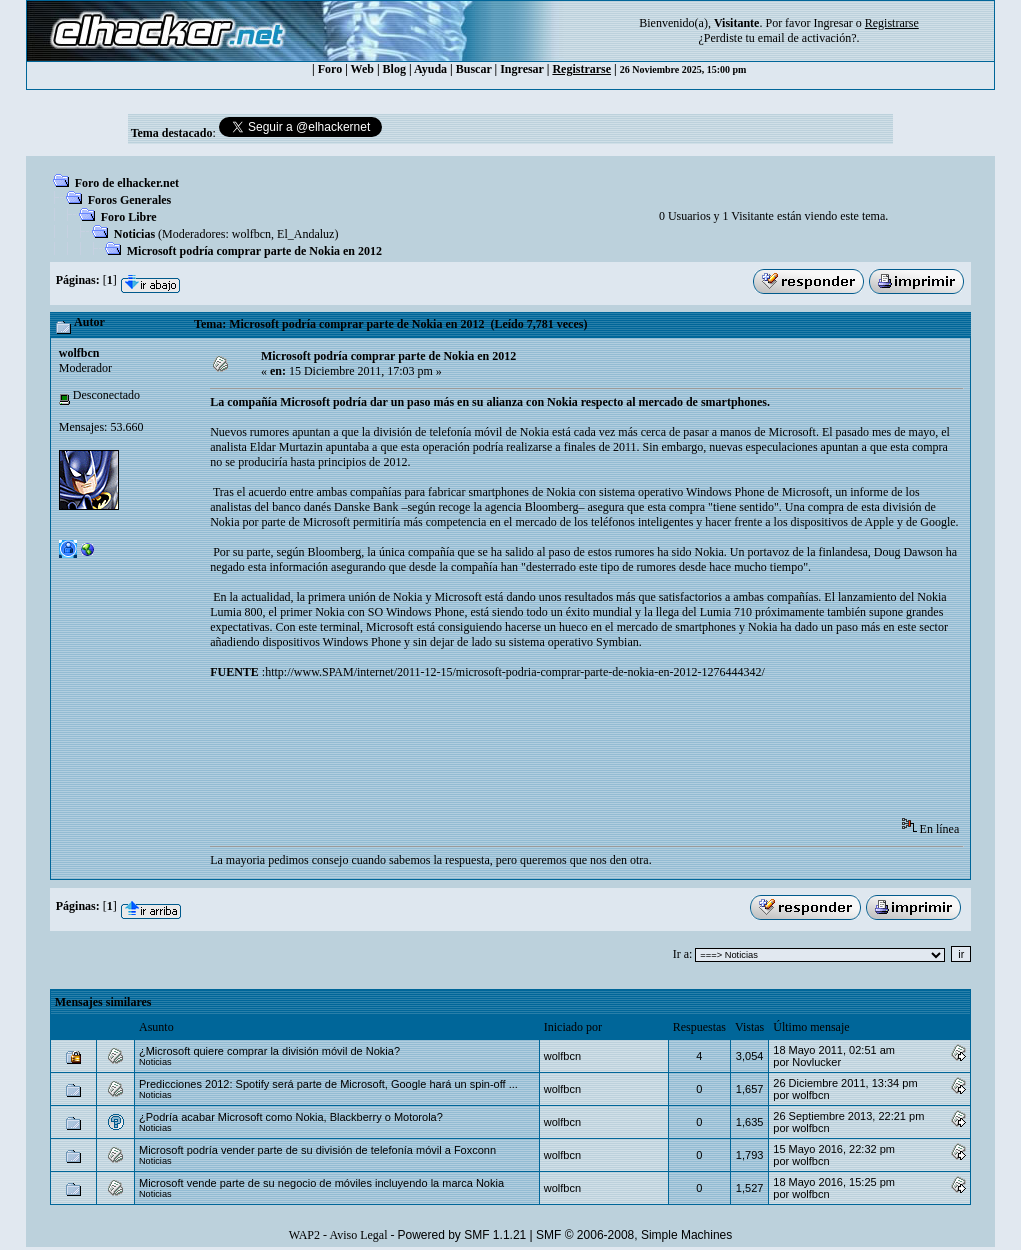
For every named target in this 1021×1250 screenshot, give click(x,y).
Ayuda (430, 69)
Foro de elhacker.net (127, 183)
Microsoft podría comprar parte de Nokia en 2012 (254, 251)
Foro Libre (129, 217)
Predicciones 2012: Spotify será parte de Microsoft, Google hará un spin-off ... (328, 1084)
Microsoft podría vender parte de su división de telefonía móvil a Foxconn (317, 1150)
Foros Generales (129, 200)
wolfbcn (251, 234)
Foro (330, 69)
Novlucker (816, 1062)
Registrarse (581, 69)
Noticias (134, 234)
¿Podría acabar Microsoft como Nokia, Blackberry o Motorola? (291, 1117)
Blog (394, 69)
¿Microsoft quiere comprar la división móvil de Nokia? (269, 1051)
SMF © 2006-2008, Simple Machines (634, 1235)
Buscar (474, 69)
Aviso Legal (358, 1235)
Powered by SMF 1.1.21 (462, 1235)
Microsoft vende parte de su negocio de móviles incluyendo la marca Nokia (321, 1183)
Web (362, 69)
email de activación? (807, 38)
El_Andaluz (305, 234)
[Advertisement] (574, 755)
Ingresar (832, 23)
